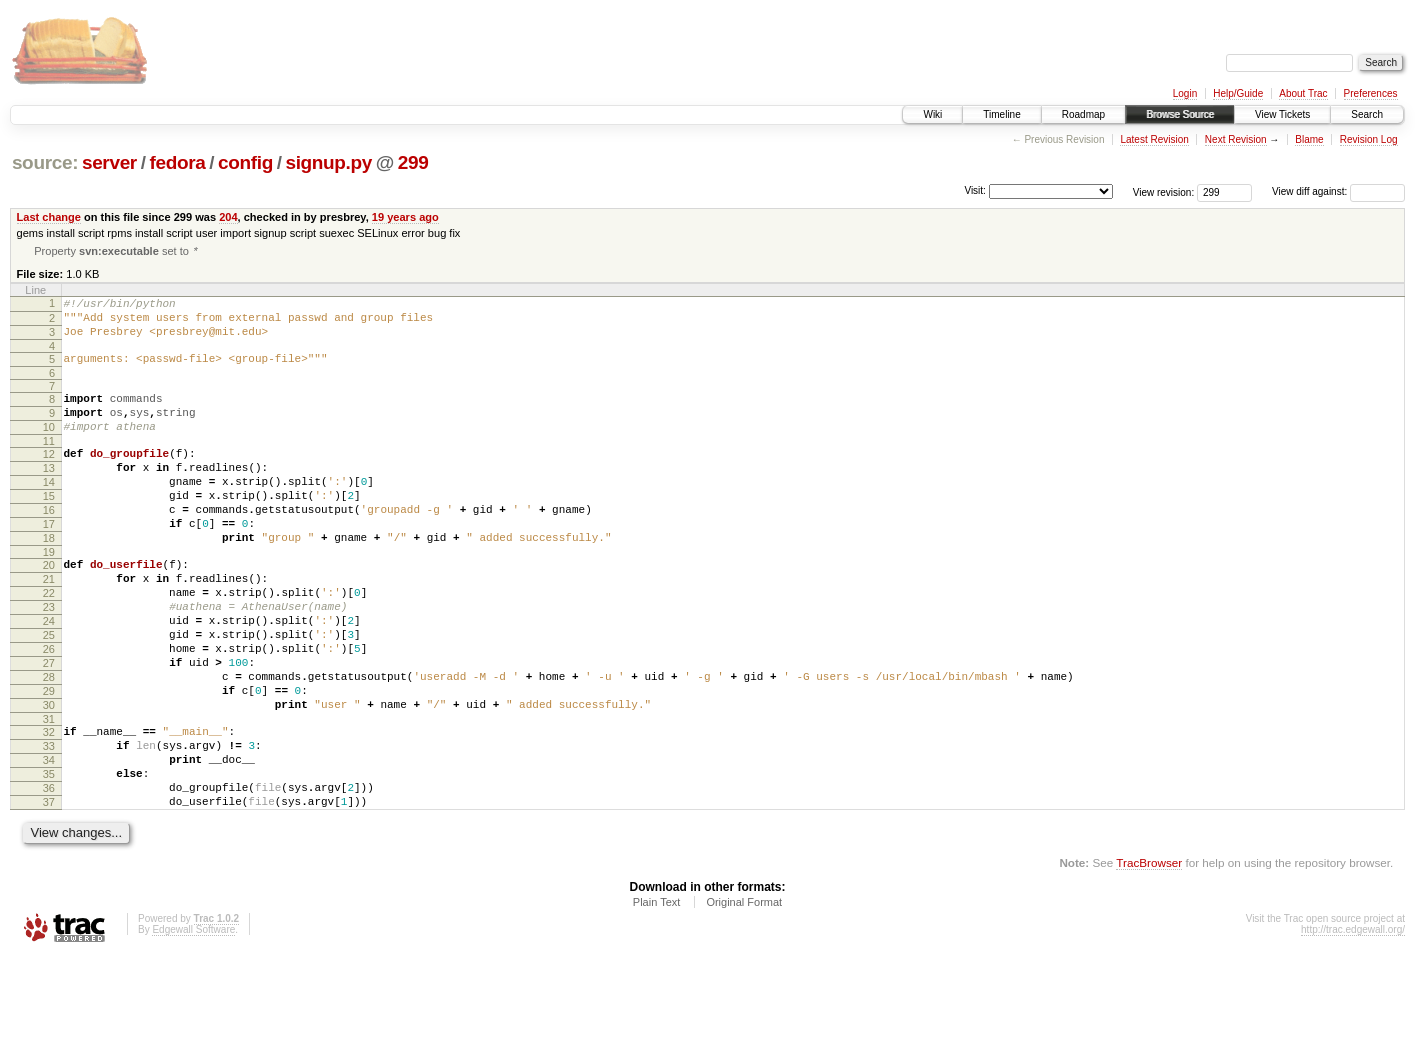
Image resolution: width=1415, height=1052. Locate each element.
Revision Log (1369, 139)
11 (49, 464)
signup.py (328, 162)
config (245, 162)
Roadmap (1083, 114)
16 (49, 545)
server (109, 162)
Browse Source (1180, 114)
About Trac (1303, 93)
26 (49, 711)
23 (49, 660)
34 (49, 843)
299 (413, 162)
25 (49, 694)
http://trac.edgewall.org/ (1353, 1024)
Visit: (975, 190)
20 (49, 609)
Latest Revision (1154, 139)
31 (49, 796)
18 (49, 579)
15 (49, 528)
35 (49, 860)
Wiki (932, 114)
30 (49, 779)
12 (49, 477)
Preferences (1371, 93)
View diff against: (1338, 191)
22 (49, 643)
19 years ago (405, 217)
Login (1185, 93)
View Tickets (1282, 114)
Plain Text (657, 997)
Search (1367, 114)
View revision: (1164, 191)
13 (49, 494)
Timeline (1001, 114)
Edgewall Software (193, 1024)
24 (49, 677)
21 (49, 626)
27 (49, 728)
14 (49, 511)
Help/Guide (1238, 93)
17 (49, 562)
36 (49, 877)
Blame (1309, 139)
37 (49, 894)
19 (49, 596)
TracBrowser (1149, 957)
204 (228, 217)
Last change (49, 217)
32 (49, 809)
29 (49, 762)
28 (49, 745)
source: (45, 162)
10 (49, 447)
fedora (177, 162)
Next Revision (1236, 139)
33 (49, 826)
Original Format (744, 997)
